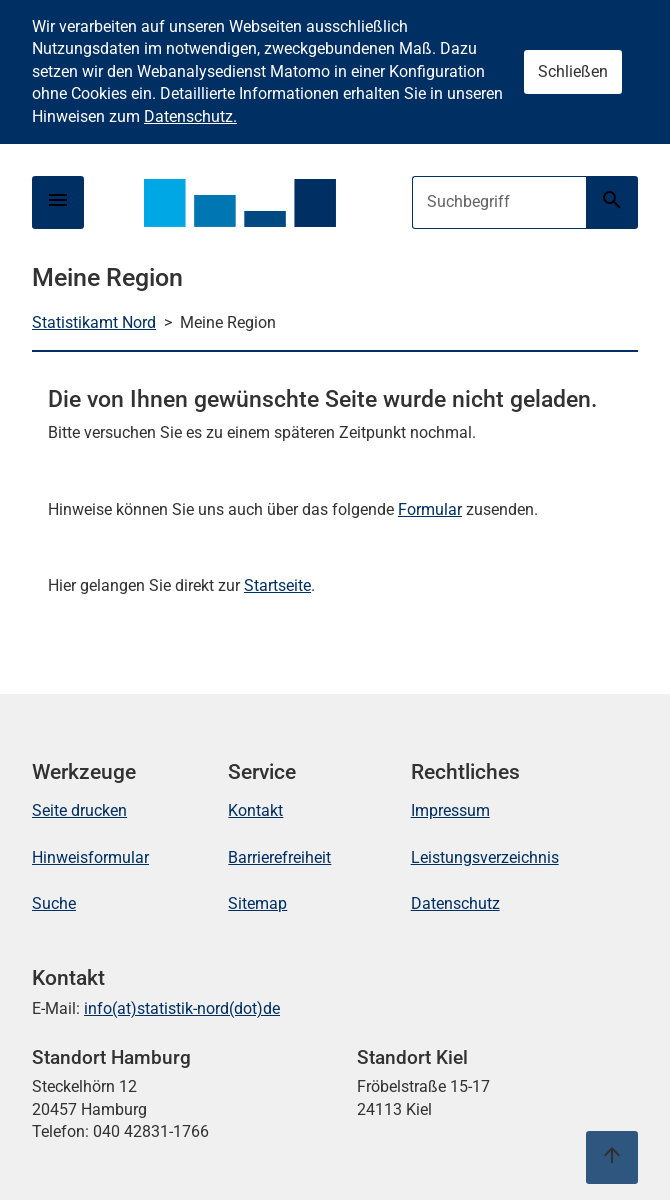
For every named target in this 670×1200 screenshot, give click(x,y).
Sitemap (257, 903)
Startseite (277, 585)
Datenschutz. (190, 116)
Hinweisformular (90, 857)
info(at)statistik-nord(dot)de (182, 1008)
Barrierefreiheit (279, 857)
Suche (54, 903)
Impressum (450, 810)
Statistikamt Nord (94, 322)
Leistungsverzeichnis (485, 857)
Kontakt (255, 810)
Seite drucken (79, 810)
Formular (430, 509)
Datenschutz (455, 903)
